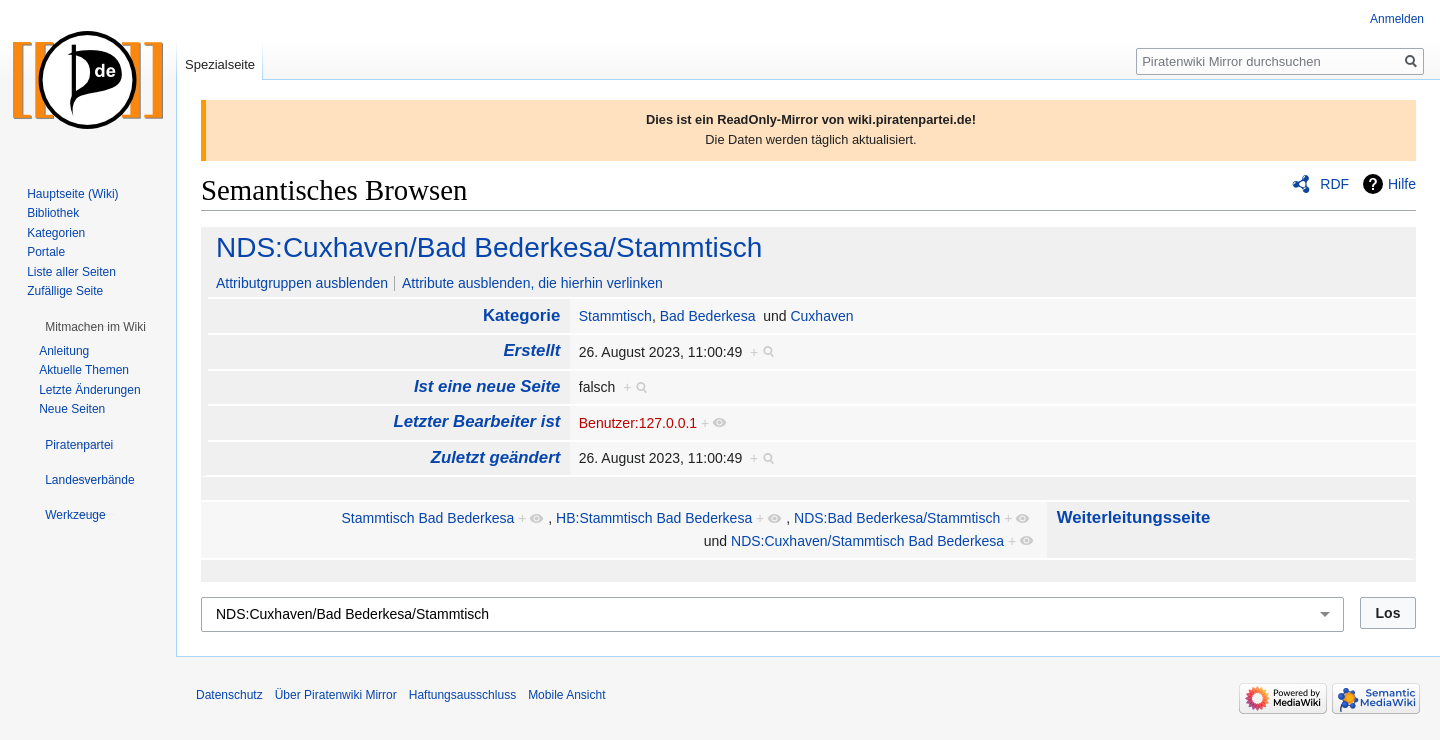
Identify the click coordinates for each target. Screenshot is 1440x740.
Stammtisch (615, 316)
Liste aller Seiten (71, 272)
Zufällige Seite (65, 291)
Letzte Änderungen (89, 390)
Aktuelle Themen (84, 370)
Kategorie (521, 315)
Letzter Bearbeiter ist (476, 421)
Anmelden (1397, 19)
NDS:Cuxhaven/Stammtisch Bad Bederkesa (867, 541)
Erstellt (531, 350)
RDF (1334, 184)
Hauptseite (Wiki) (72, 194)
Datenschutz (229, 695)
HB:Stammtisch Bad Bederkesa (654, 518)
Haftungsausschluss (462, 695)
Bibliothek (53, 213)
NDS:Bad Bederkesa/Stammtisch (897, 518)
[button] (95, 327)
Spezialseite (220, 64)
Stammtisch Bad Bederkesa (427, 518)
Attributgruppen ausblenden (302, 283)
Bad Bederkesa (708, 316)
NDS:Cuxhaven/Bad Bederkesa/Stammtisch (489, 247)
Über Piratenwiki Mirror (336, 695)
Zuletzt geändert (496, 457)
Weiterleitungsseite (1134, 517)
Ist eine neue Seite (487, 386)
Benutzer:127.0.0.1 (638, 423)
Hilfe (1402, 184)
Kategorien (56, 233)
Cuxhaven (821, 316)
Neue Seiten (72, 409)
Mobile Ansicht (566, 695)
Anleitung (64, 351)
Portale (46, 252)
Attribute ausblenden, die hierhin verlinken (532, 283)
